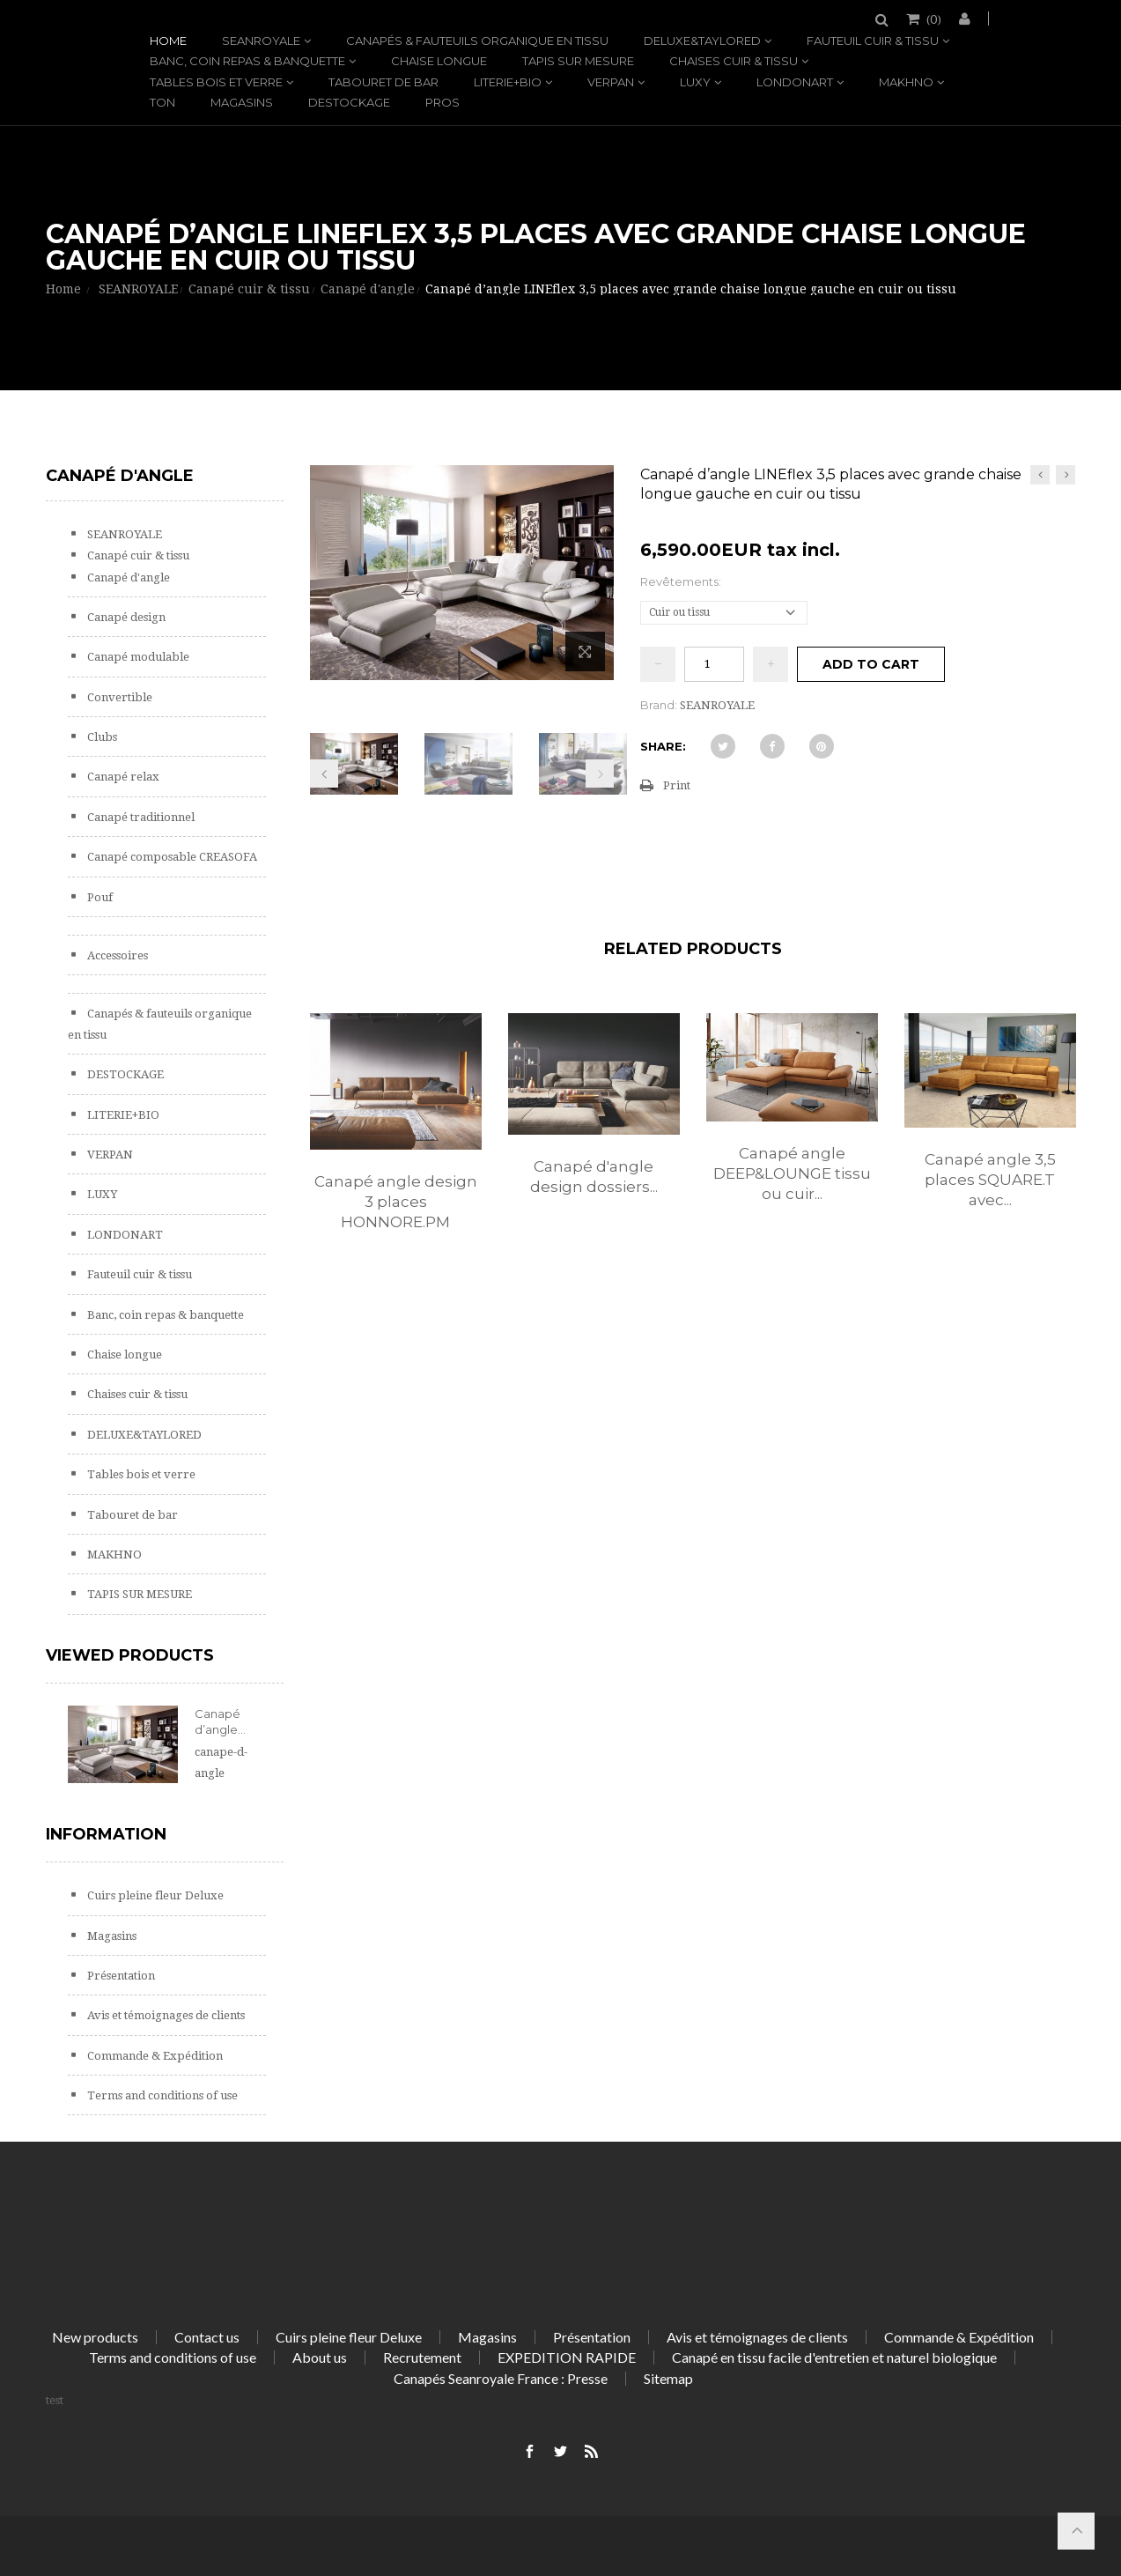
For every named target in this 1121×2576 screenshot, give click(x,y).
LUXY (695, 82)
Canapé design (125, 617)
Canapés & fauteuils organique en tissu (477, 40)
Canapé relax (122, 776)
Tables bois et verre (216, 82)
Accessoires (116, 955)
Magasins (241, 102)
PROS (442, 102)
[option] (396, 1140)
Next (600, 773)
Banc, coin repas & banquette (247, 61)
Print (676, 785)
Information (106, 1834)
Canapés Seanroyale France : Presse (501, 2378)
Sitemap (668, 2378)
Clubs (101, 737)
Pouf (99, 897)
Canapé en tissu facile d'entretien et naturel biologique (834, 2357)
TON (162, 102)
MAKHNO (906, 82)
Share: (663, 746)
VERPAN (610, 82)
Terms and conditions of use (161, 2095)
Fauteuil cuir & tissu (873, 40)
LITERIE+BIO (508, 82)
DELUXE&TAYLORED (702, 40)
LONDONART (794, 82)
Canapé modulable (137, 656)
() (932, 18)
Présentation (120, 1975)
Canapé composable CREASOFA (171, 856)
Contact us (207, 2336)
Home (168, 40)
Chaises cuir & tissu (733, 61)
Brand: (658, 705)
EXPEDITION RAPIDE (567, 2357)
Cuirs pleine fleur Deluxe (154, 1895)
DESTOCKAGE (349, 102)
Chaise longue (439, 61)
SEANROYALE (261, 40)
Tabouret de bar (383, 82)
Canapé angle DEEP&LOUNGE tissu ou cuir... (792, 1173)
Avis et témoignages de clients (165, 2015)
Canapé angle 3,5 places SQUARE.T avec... (990, 1180)
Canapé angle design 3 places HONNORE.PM (395, 1202)
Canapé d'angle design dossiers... (594, 1176)
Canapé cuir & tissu (137, 555)
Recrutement (422, 2357)
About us (319, 2357)
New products (95, 2336)
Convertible (118, 697)
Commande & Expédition (154, 2055)
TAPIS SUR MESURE (578, 61)
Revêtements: (682, 581)
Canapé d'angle (127, 577)
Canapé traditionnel (140, 817)
